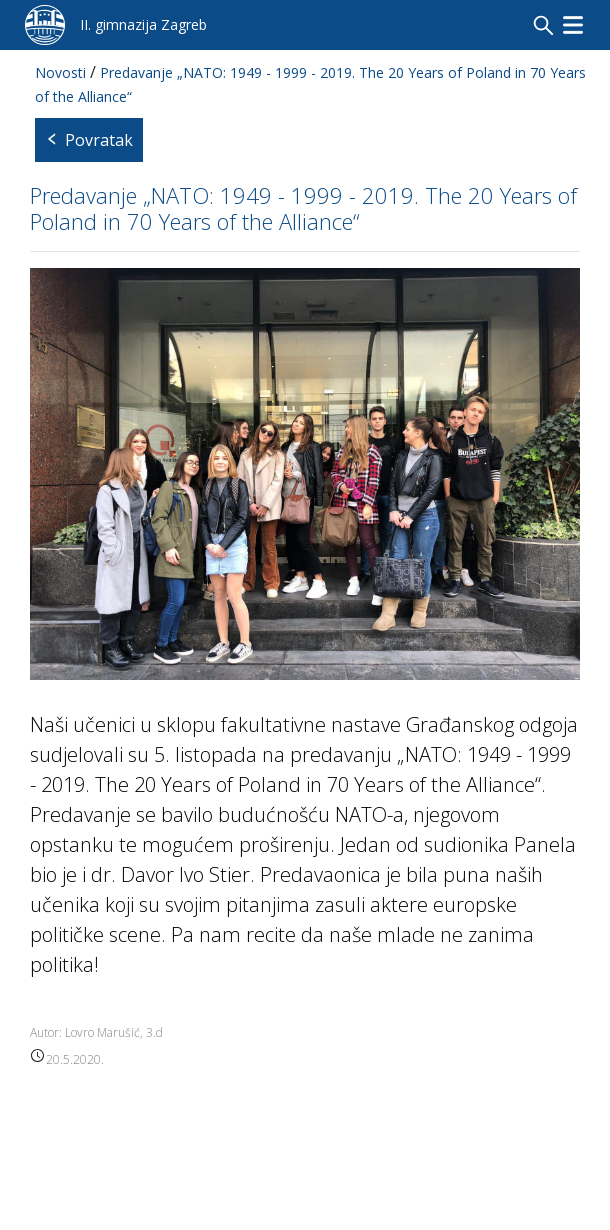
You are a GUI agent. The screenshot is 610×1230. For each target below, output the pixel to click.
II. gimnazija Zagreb (143, 24)
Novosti (60, 72)
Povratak (89, 140)
